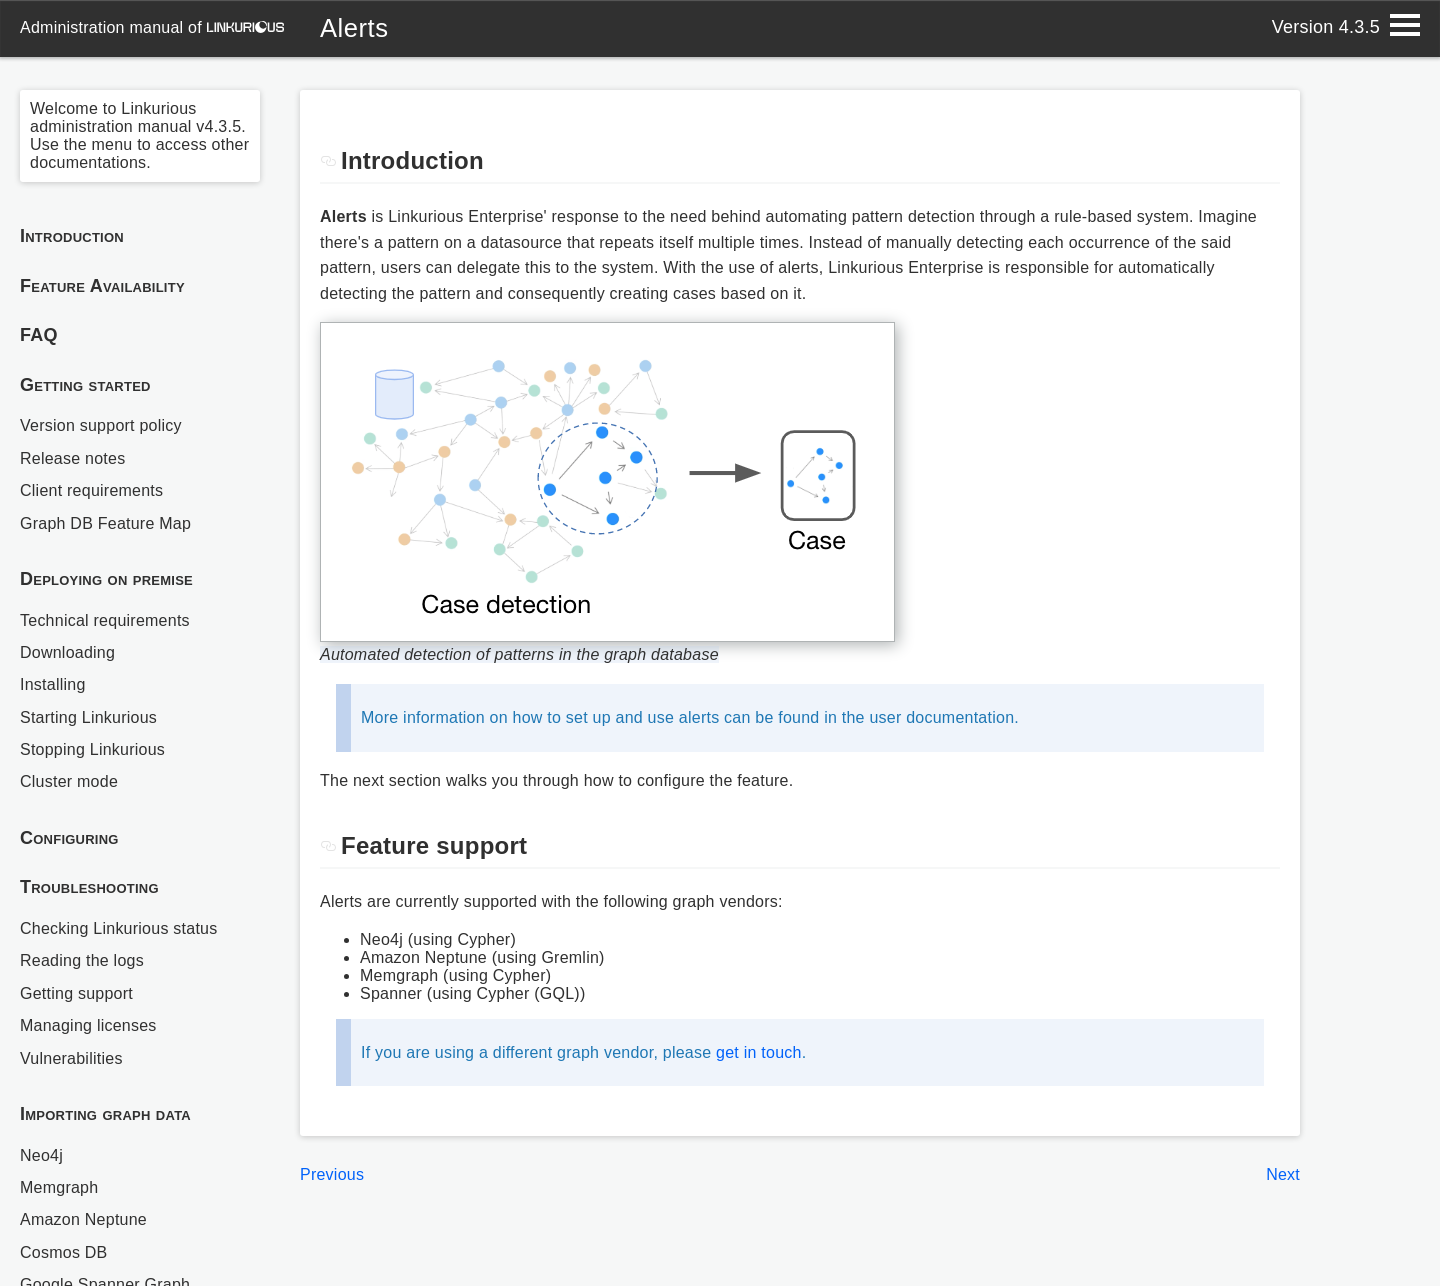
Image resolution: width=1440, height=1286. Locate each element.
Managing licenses (88, 1025)
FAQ (39, 335)
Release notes (72, 458)
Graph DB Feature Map (105, 523)
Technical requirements (105, 620)
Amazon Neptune (83, 1219)
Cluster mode (69, 781)
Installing (53, 684)
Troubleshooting (89, 887)
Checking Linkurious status (118, 928)
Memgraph (59, 1187)
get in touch (759, 1052)
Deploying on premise (106, 579)
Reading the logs (82, 960)
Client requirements (91, 490)
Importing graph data (105, 1114)
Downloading (67, 652)
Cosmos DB (64, 1252)
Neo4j (41, 1155)
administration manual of (152, 27)
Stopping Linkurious (92, 749)
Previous (332, 1174)
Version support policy (101, 425)
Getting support (76, 993)
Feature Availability (102, 286)
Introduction (72, 236)
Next (1283, 1174)
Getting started (85, 385)
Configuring (69, 838)
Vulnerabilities (71, 1058)
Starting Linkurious (88, 717)
